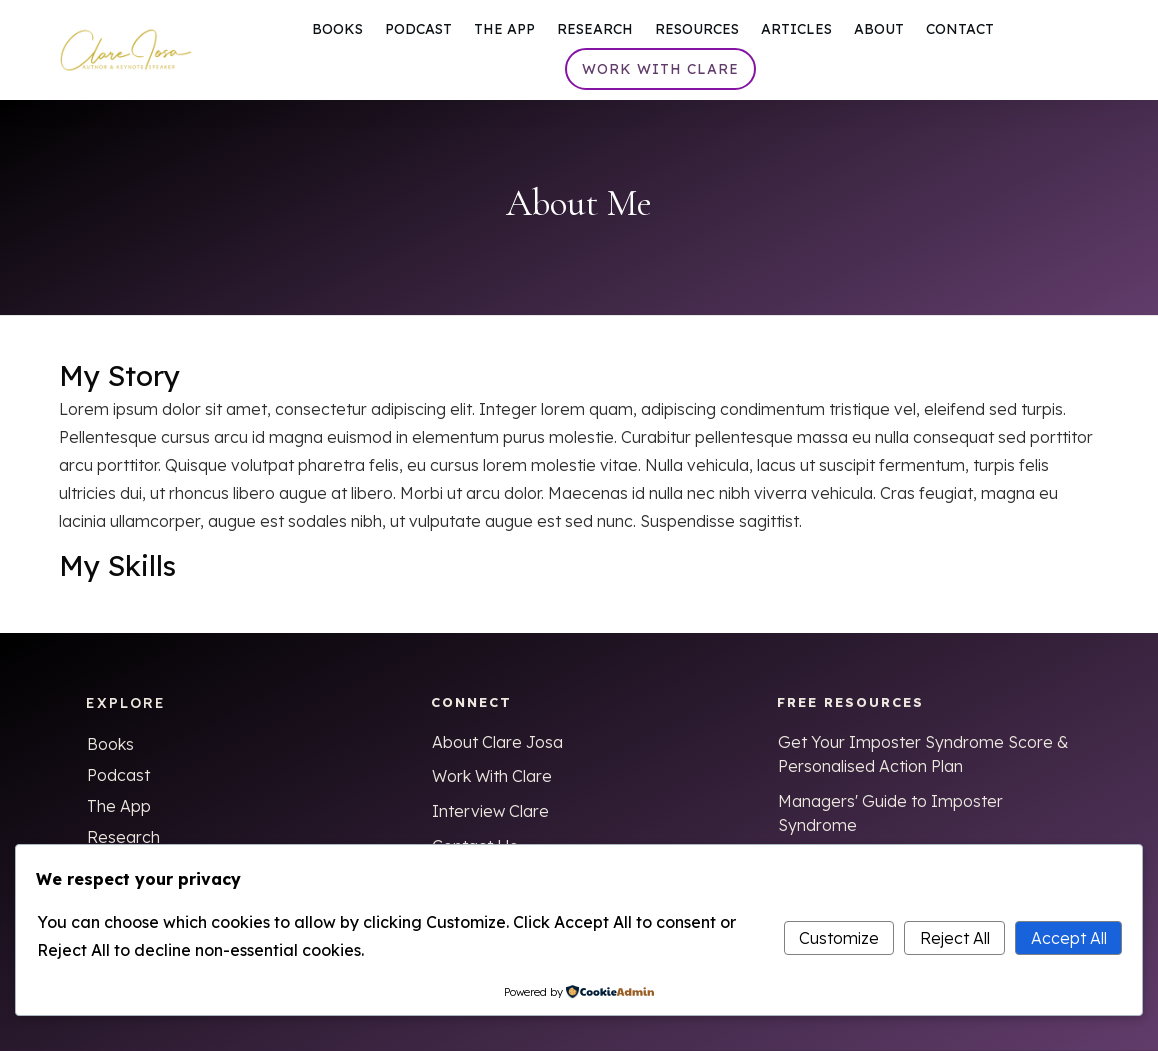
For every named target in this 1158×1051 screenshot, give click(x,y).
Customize (839, 938)
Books (110, 744)
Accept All (1069, 938)
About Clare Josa (497, 742)
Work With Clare (492, 776)
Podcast (118, 775)
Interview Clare (490, 811)
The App (119, 806)
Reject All (955, 938)
